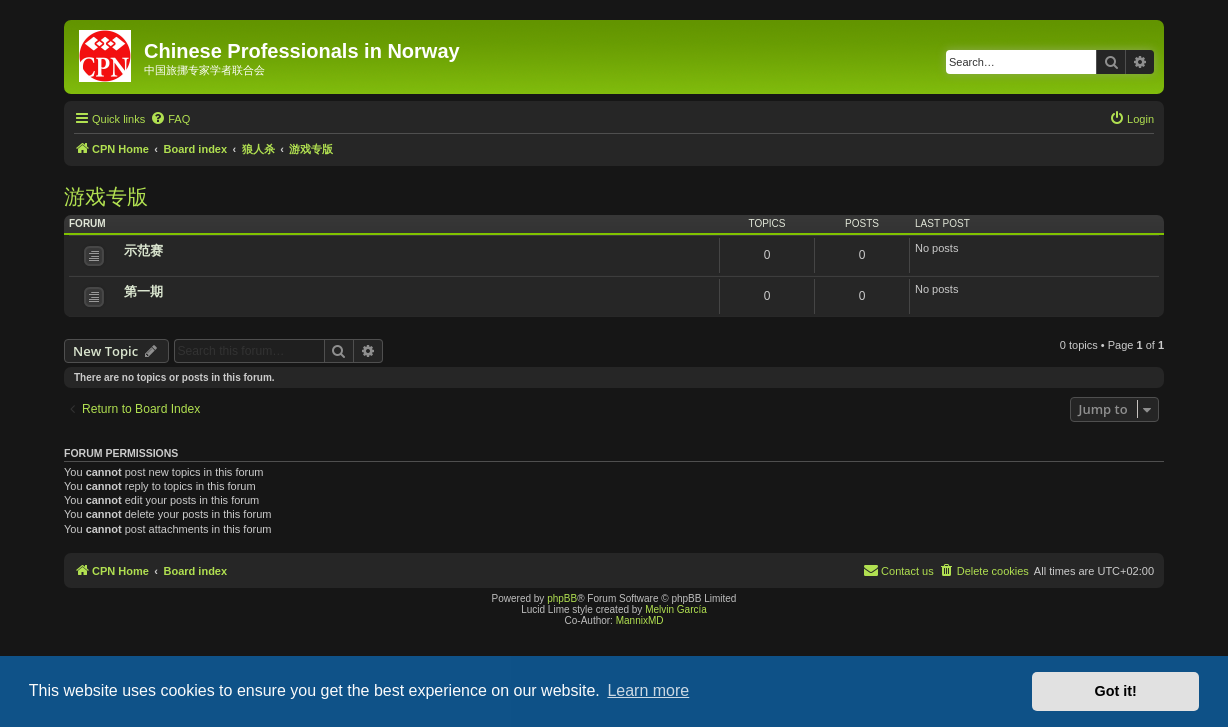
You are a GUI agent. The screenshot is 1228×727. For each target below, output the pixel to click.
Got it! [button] (1116, 691)
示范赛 (143, 250)
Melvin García (676, 609)
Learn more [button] (648, 690)
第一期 (143, 291)
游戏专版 (106, 196)
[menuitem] (170, 119)
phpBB (562, 598)
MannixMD (640, 620)
